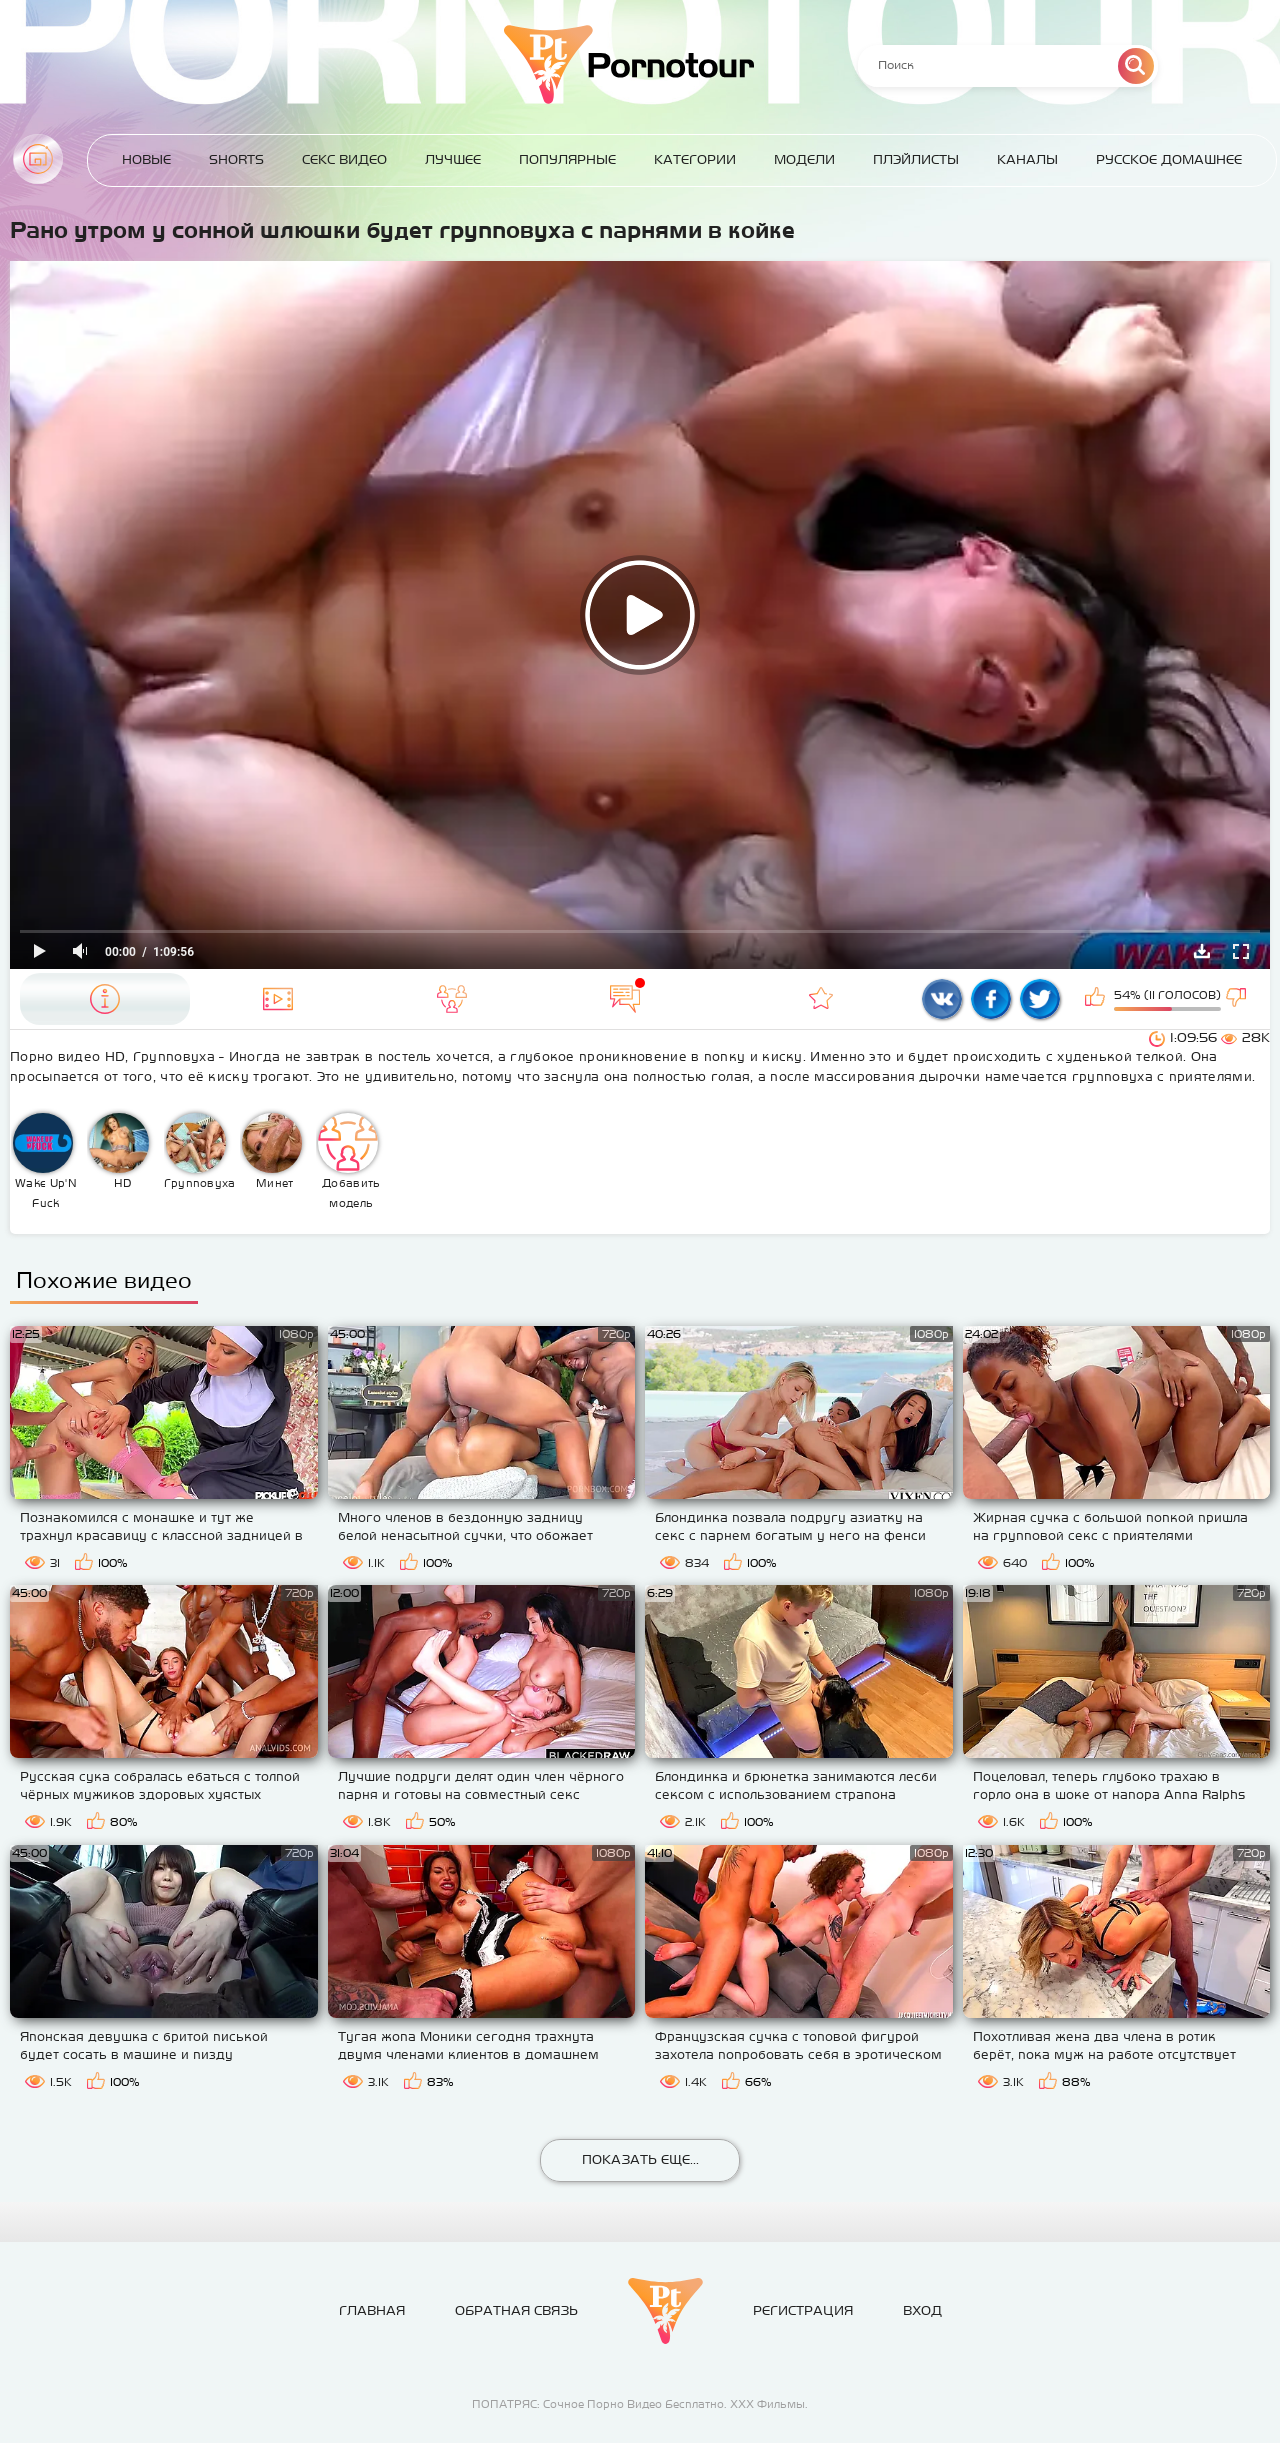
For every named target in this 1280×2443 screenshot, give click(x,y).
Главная (38, 159)
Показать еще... (640, 2159)
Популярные (567, 159)
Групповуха (199, 1151)
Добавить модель (349, 1161)
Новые (146, 159)
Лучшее (453, 159)
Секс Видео (344, 159)
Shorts (236, 159)
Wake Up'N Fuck (45, 1161)
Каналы (1027, 159)
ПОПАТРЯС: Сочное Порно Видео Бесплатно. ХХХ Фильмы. (640, 2404)
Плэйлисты (916, 159)
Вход (922, 2310)
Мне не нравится (1238, 999)
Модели (804, 159)
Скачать (1202, 951)
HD (119, 1151)
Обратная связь (516, 2310)
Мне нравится (1097, 999)
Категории (695, 159)
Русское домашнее (1169, 159)
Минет (272, 1151)
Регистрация (803, 2310)
